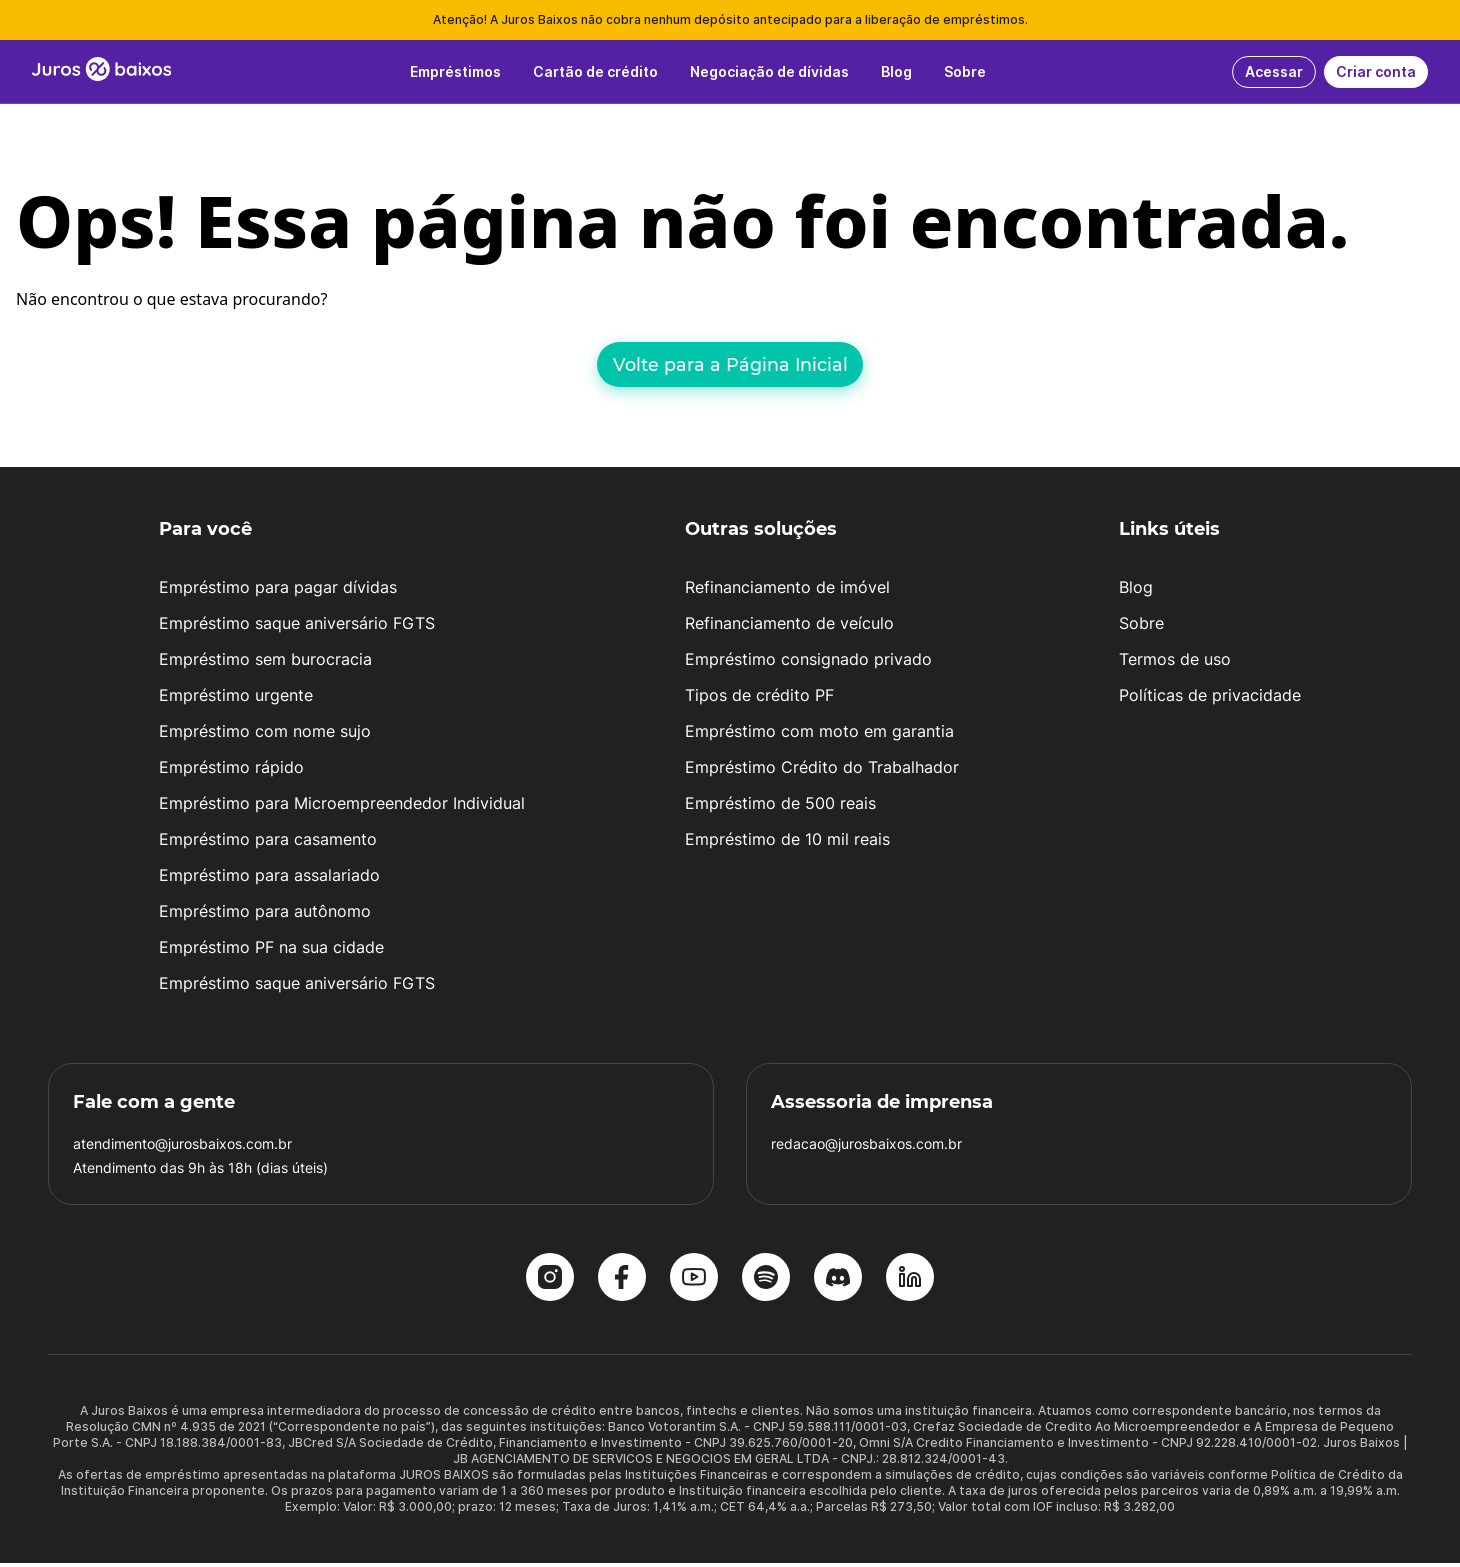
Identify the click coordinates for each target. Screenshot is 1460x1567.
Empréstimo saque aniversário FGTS (297, 627)
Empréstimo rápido (231, 771)
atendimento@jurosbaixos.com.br (182, 1147)
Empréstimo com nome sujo (265, 735)
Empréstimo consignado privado (808, 663)
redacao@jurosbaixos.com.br (866, 1147)
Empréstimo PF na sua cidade (271, 951)
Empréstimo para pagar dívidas (278, 591)
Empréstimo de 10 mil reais (787, 843)
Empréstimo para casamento (268, 843)
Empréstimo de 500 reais (780, 807)
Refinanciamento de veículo (789, 627)
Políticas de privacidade (1210, 699)
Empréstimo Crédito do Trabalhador (822, 771)
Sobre (1141, 627)
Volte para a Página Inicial (730, 364)
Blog (1136, 591)
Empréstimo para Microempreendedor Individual (342, 807)
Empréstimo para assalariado (269, 879)
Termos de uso (1175, 663)
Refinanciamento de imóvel (787, 591)
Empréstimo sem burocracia (265, 663)
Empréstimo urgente (236, 699)
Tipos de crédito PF (759, 699)
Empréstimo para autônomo (265, 915)
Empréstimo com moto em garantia (819, 735)
